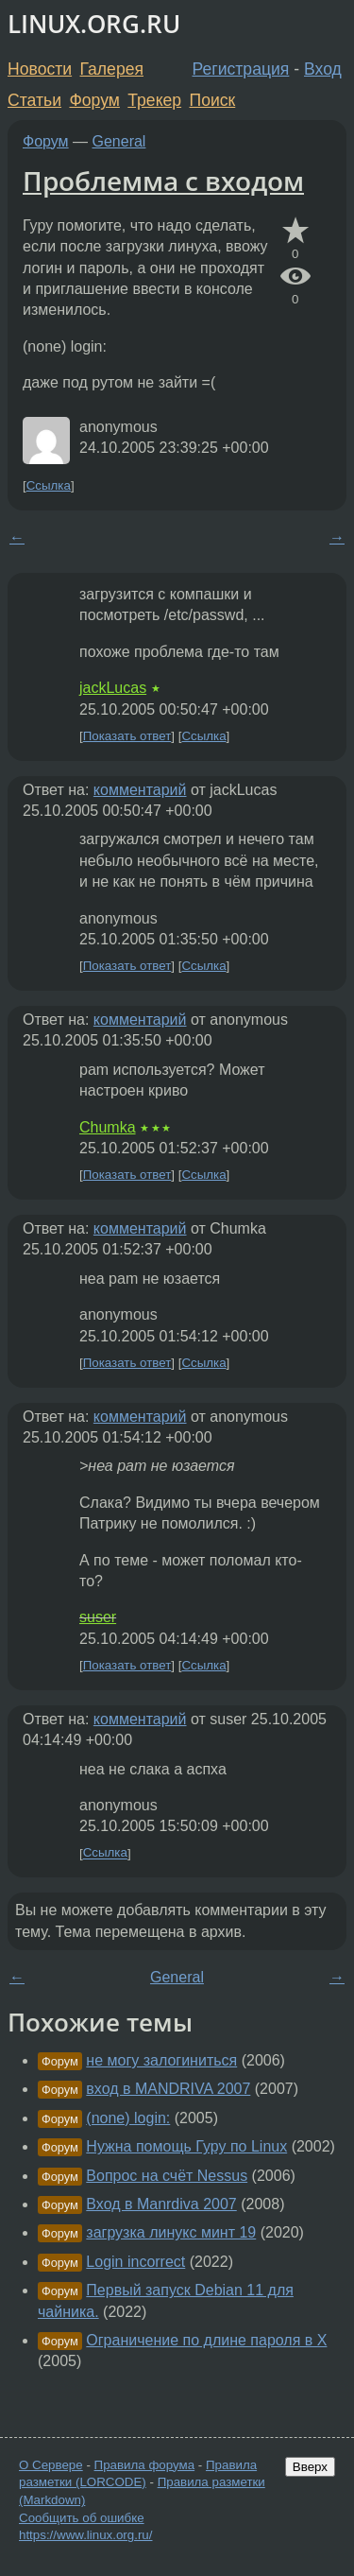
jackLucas (112, 688)
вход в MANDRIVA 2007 (168, 2089)
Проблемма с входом (163, 181)
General (119, 141)
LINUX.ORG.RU (94, 24)
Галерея (111, 69)
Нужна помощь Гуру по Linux (186, 2146)
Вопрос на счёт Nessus (166, 2176)
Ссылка (48, 485)
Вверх (310, 2467)
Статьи (34, 100)
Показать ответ (127, 736)
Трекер (154, 100)
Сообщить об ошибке (81, 2518)
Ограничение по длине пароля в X (206, 2340)
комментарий (140, 790)
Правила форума (144, 2465)
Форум (94, 100)
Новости (40, 69)
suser (97, 1617)
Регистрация (241, 69)
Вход (323, 69)
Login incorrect (135, 2262)
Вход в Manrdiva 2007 (161, 2204)
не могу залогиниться (161, 2060)
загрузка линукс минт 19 (171, 2232)
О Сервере (51, 2465)
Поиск (213, 100)
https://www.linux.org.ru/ (85, 2535)
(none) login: (128, 2118)
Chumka (107, 1127)
